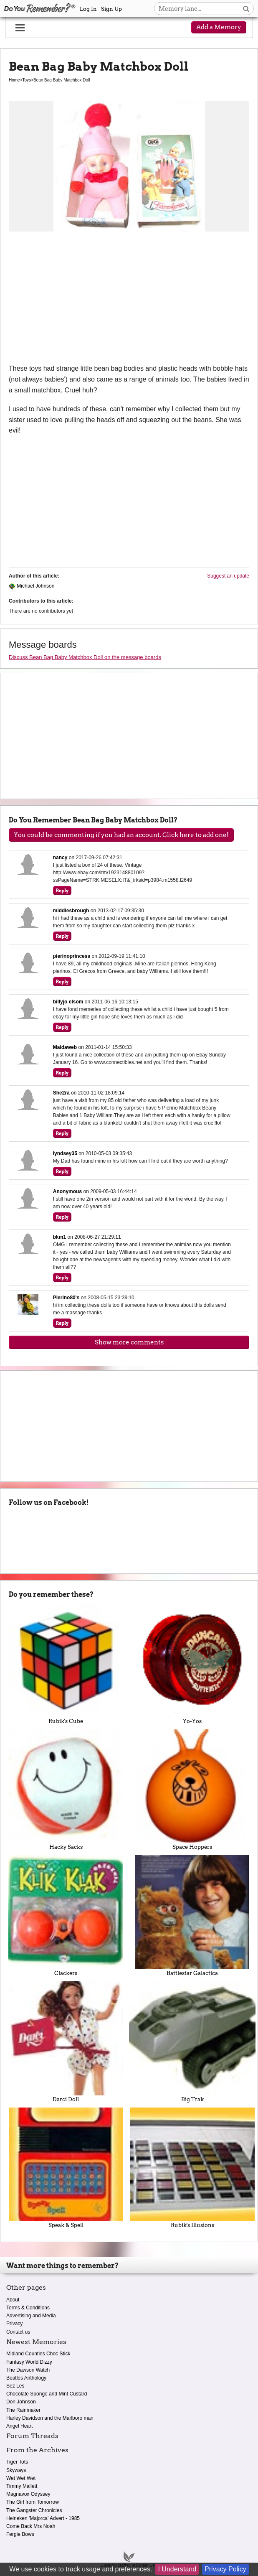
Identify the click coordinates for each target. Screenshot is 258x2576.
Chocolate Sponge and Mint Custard (46, 2394)
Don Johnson (21, 2402)
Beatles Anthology (26, 2378)
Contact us (18, 2332)
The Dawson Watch (28, 2370)
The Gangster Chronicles (34, 2510)
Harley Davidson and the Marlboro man (50, 2418)
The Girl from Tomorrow (32, 2502)
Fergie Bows (20, 2534)
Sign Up (111, 9)
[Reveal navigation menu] (20, 28)
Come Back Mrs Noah (30, 2526)
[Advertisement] (129, 300)
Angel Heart (19, 2426)
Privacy (14, 2324)
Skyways (16, 2470)
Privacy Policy (225, 2569)
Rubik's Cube (66, 1663)
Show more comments (129, 1342)
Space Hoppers (192, 1790)
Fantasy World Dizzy (29, 2362)
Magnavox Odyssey (28, 2494)
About (12, 2300)
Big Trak (192, 2042)
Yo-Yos (192, 1663)
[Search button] (246, 9)
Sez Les (15, 2386)
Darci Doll (66, 2042)
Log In (88, 9)
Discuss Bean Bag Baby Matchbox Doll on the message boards (85, 657)
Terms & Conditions (28, 2308)
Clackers (66, 1915)
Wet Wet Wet (20, 2478)
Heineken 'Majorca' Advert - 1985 (43, 2518)
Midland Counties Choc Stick (38, 2354)
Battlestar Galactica (192, 1915)
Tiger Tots (17, 2462)
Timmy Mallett (21, 2486)
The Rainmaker (23, 2410)
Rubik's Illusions (192, 2168)
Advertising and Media (31, 2316)
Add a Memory (218, 27)
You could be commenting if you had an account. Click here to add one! (121, 835)
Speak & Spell (66, 2168)
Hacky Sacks (66, 1790)
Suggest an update (228, 576)
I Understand (177, 2569)
